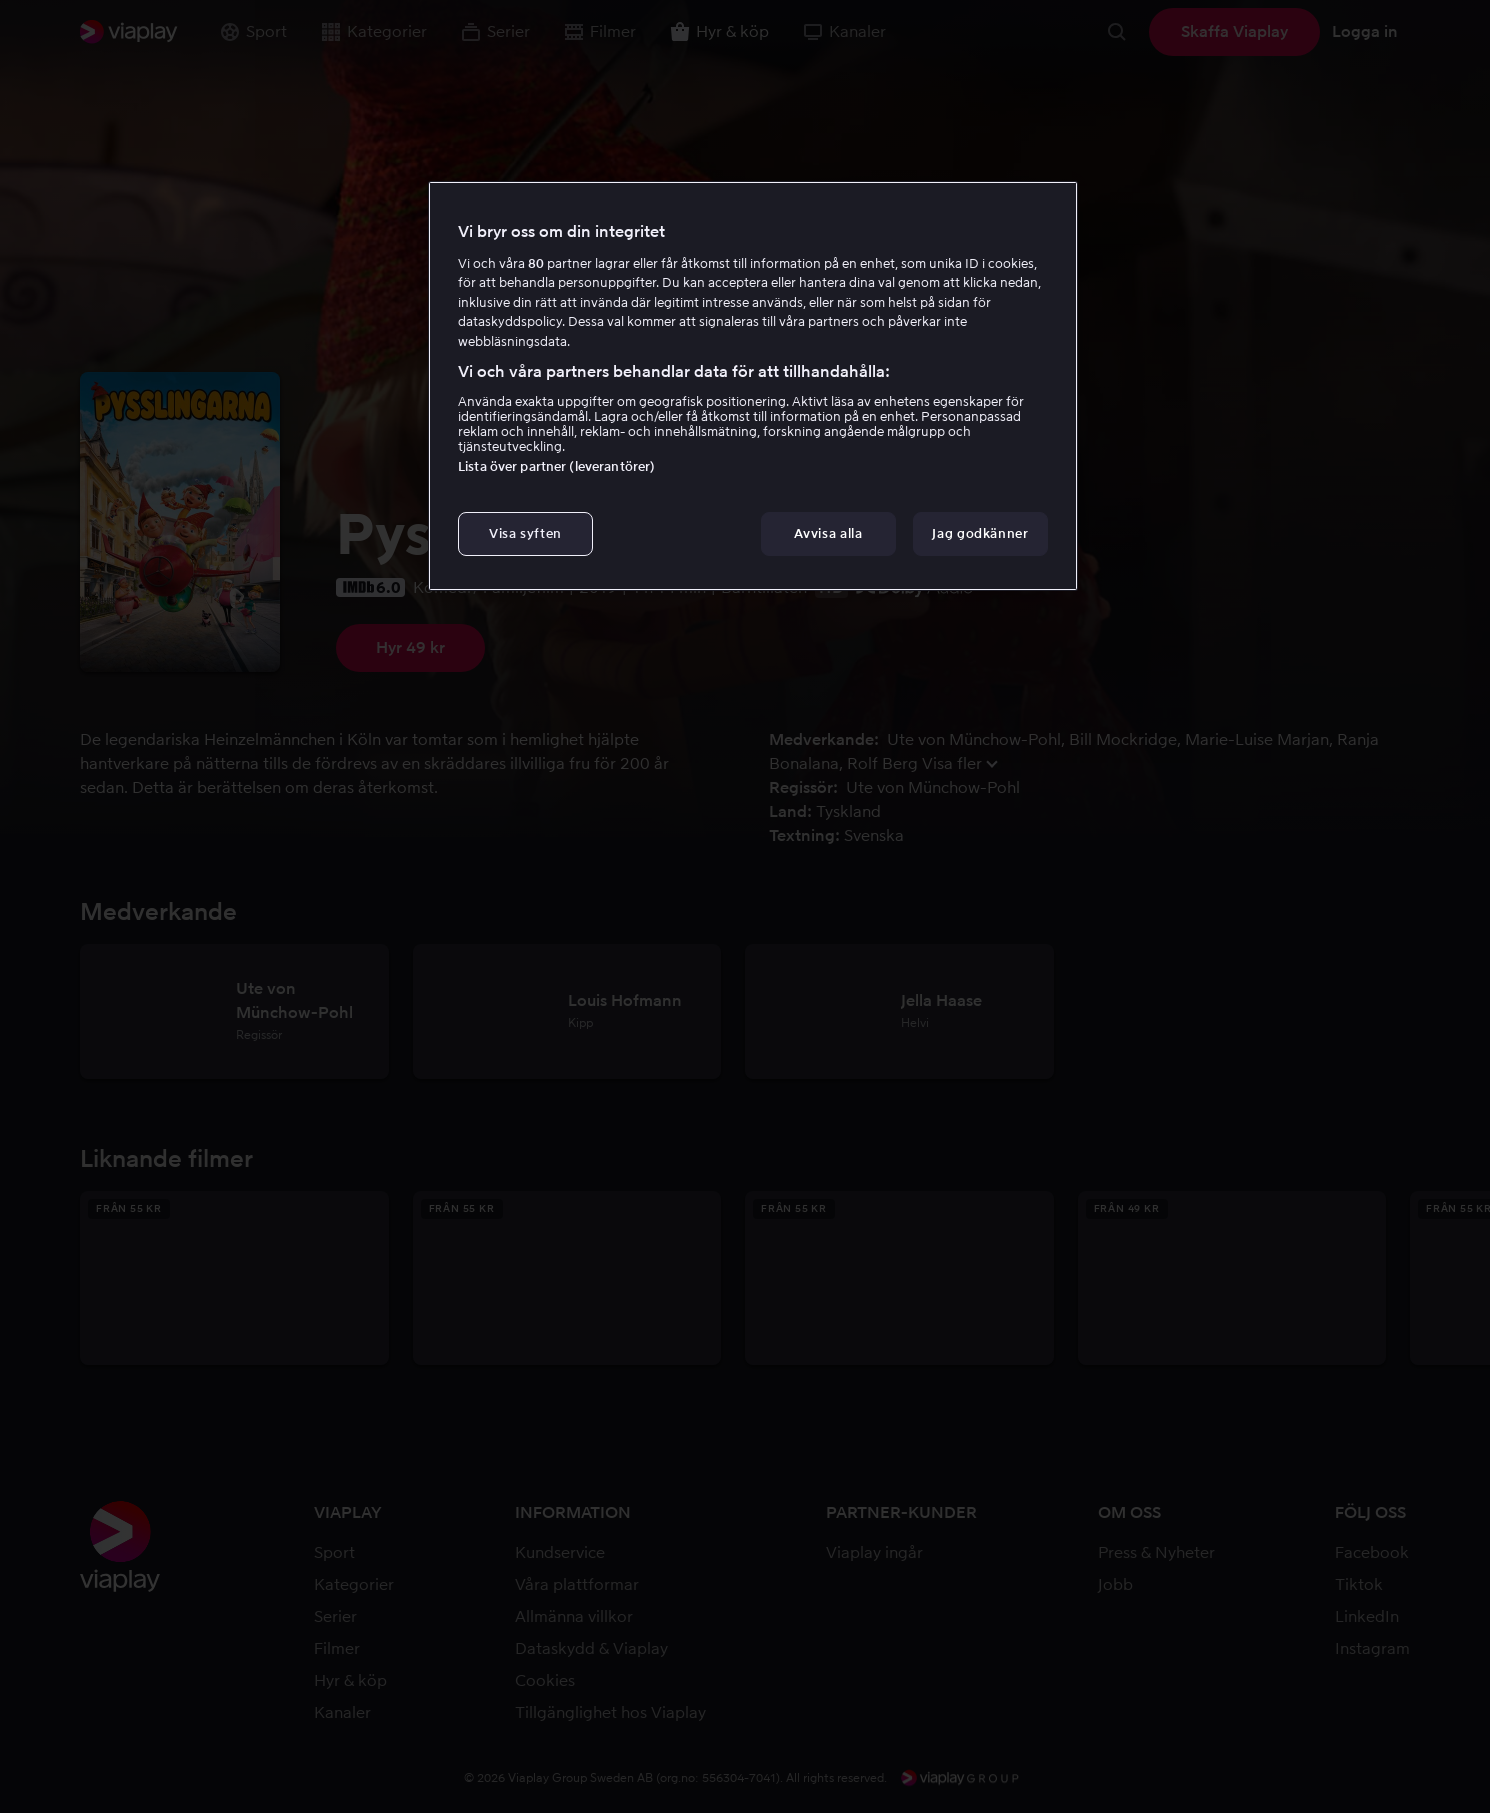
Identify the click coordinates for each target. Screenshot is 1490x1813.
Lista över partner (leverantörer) (556, 466)
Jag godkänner (980, 533)
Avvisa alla (828, 533)
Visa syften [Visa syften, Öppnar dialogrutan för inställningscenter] (525, 533)
